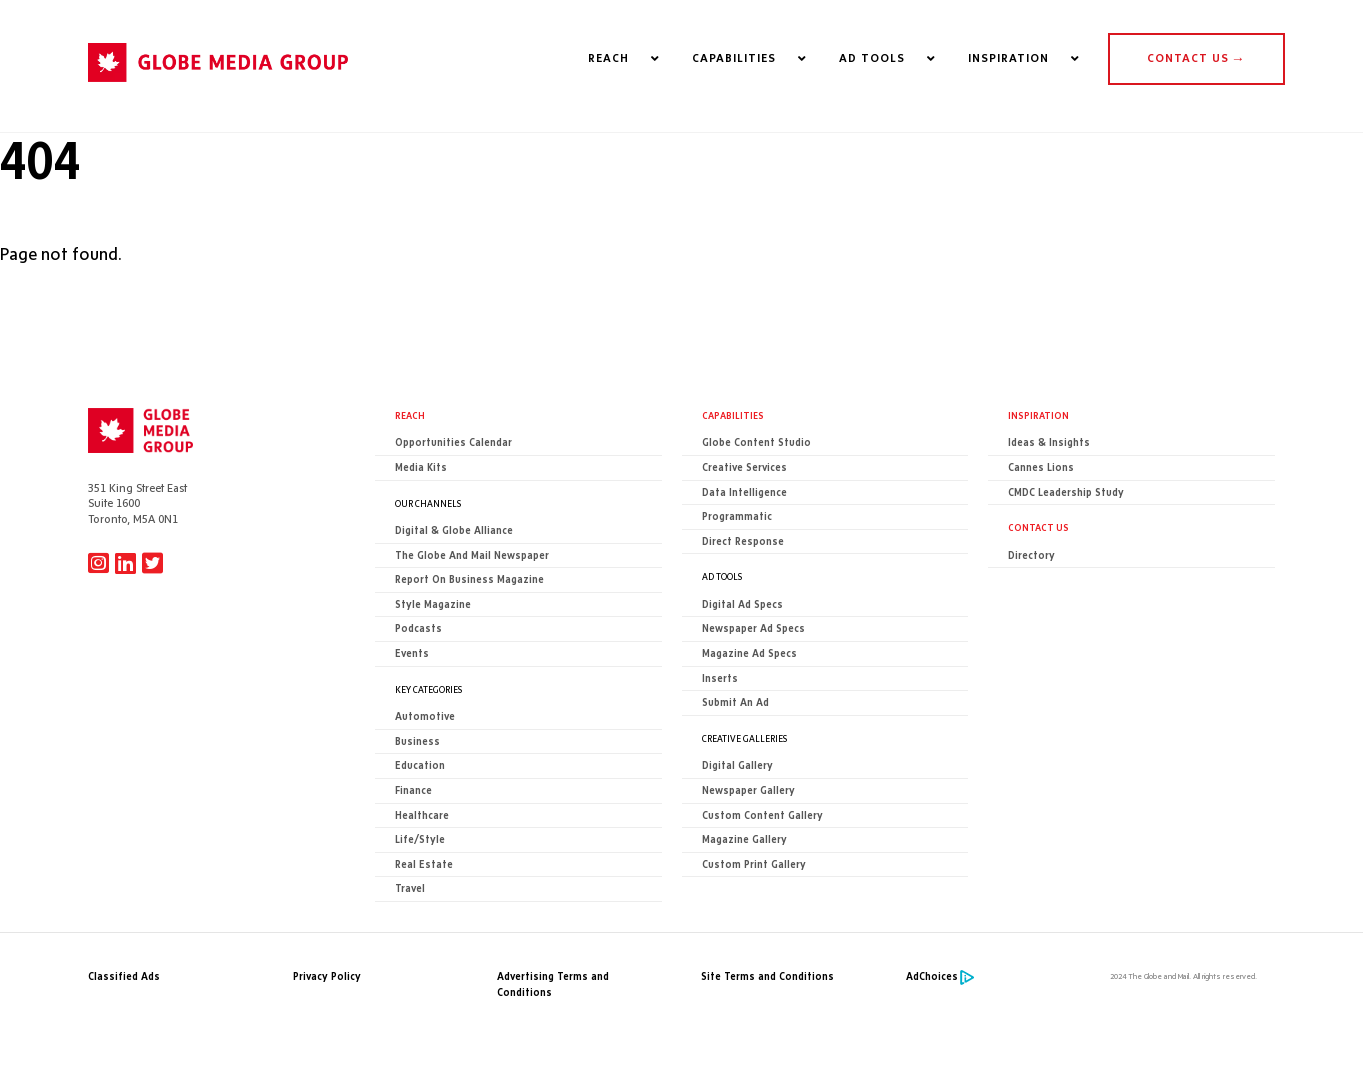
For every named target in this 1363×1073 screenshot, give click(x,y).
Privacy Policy (327, 976)
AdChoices (932, 976)
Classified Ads (124, 976)
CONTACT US (1196, 58)
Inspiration (1038, 415)
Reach (410, 415)
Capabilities (733, 415)
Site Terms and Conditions (767, 976)
